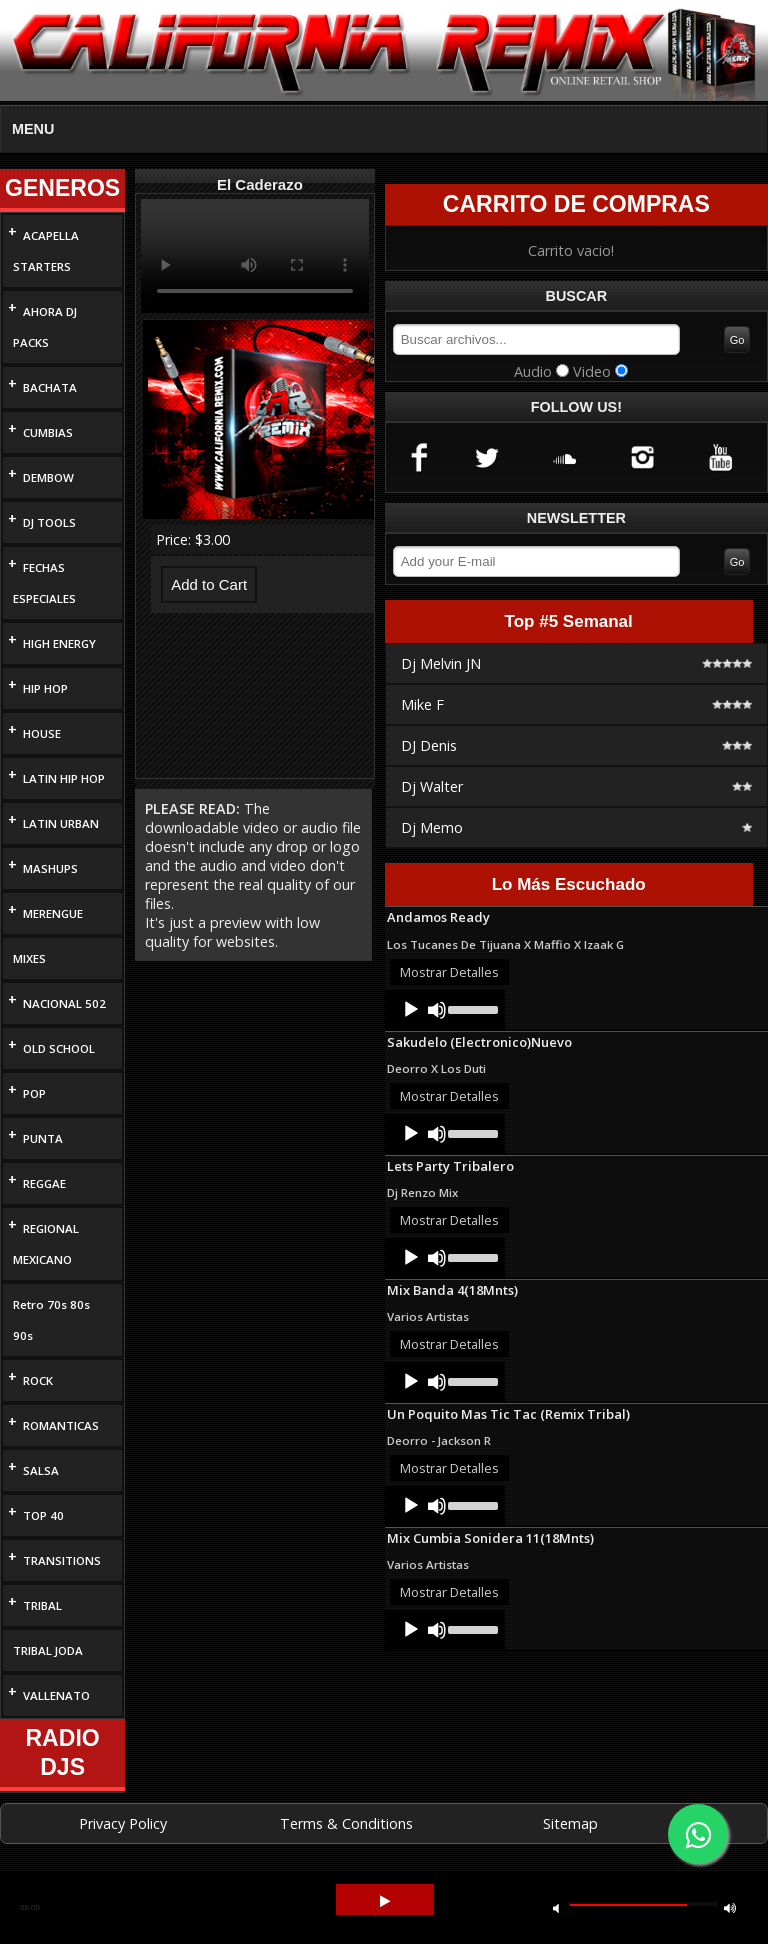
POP (34, 1093)
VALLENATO (56, 1695)
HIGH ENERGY (59, 643)
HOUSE (42, 733)
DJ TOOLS (49, 522)
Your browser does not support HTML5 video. (255, 256)
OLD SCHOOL (59, 1048)
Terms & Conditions (346, 1823)
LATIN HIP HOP (64, 778)
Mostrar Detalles (449, 972)
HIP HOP (45, 688)
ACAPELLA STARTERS (46, 251)
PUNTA (43, 1138)
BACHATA (50, 387)
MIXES (29, 958)
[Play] (411, 1010)
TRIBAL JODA (48, 1650)
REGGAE (44, 1183)
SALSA (41, 1470)
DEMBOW (48, 477)
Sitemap (570, 1823)
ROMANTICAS (61, 1425)
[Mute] (437, 1010)
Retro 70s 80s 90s (51, 1320)
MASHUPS (50, 868)
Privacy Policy (123, 1823)
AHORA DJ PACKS (45, 327)
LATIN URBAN (61, 823)
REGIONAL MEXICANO (46, 1244)
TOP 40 (43, 1515)
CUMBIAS (48, 432)
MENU (33, 129)
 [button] (730, 1907)
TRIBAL (42, 1605)
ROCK (38, 1380)
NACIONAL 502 (64, 1003)
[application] (445, 1010)
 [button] (385, 1901)
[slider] (471, 1008)
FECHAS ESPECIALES (44, 583)
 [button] (556, 1907)
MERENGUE (53, 913)
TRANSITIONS (62, 1560)
